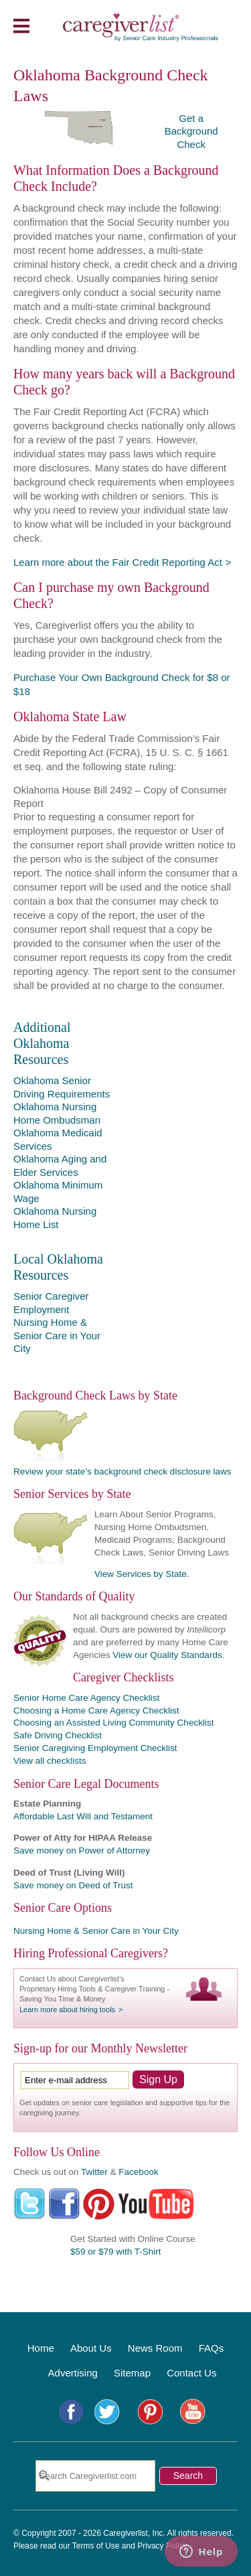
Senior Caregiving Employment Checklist (95, 1748)
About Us (91, 2348)
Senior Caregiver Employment (51, 1302)
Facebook (138, 2172)
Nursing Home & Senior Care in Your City (56, 1335)
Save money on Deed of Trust (73, 1885)
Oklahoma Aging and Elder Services (59, 1165)
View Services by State (140, 1574)
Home (40, 2348)
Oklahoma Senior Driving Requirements (61, 1087)
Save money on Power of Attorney (81, 1850)
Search (188, 2475)
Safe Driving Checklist (57, 1735)
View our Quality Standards (167, 1655)
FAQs (211, 2348)
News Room (155, 2348)
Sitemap (132, 2372)
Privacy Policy (162, 2546)
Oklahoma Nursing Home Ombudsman (56, 1113)
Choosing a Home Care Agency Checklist (96, 1711)
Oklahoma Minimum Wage (57, 1191)
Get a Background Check (191, 131)
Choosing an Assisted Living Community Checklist (113, 1723)
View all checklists (49, 1761)
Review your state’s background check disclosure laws (122, 1471)
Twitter (94, 2172)
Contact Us (191, 2372)
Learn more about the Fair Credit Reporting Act (117, 562)
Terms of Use (96, 2546)
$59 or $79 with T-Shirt (115, 2252)
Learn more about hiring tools (67, 2009)
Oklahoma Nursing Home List (54, 1217)
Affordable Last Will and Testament (83, 1816)
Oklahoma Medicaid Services (57, 1139)
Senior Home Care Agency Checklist (86, 1698)
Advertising (73, 2372)
